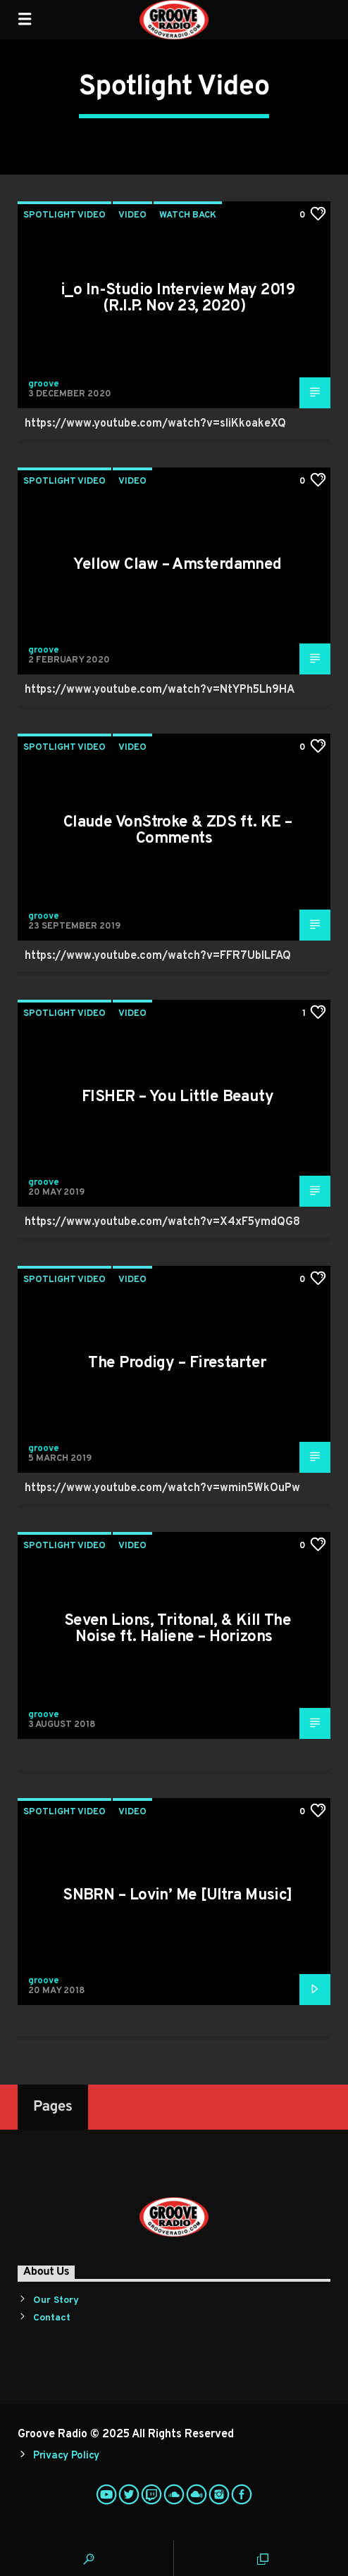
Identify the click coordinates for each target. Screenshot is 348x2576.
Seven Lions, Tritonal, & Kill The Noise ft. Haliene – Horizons (178, 1629)
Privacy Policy (66, 2456)
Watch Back (187, 215)
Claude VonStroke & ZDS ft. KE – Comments (177, 831)
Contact (51, 2318)
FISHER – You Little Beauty (177, 1097)
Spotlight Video (64, 215)
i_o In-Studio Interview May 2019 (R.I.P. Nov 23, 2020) (177, 299)
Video (132, 215)
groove (43, 384)
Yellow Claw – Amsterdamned (177, 565)
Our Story (56, 2300)
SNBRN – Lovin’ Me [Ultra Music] (177, 1895)
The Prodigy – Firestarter (177, 1363)
